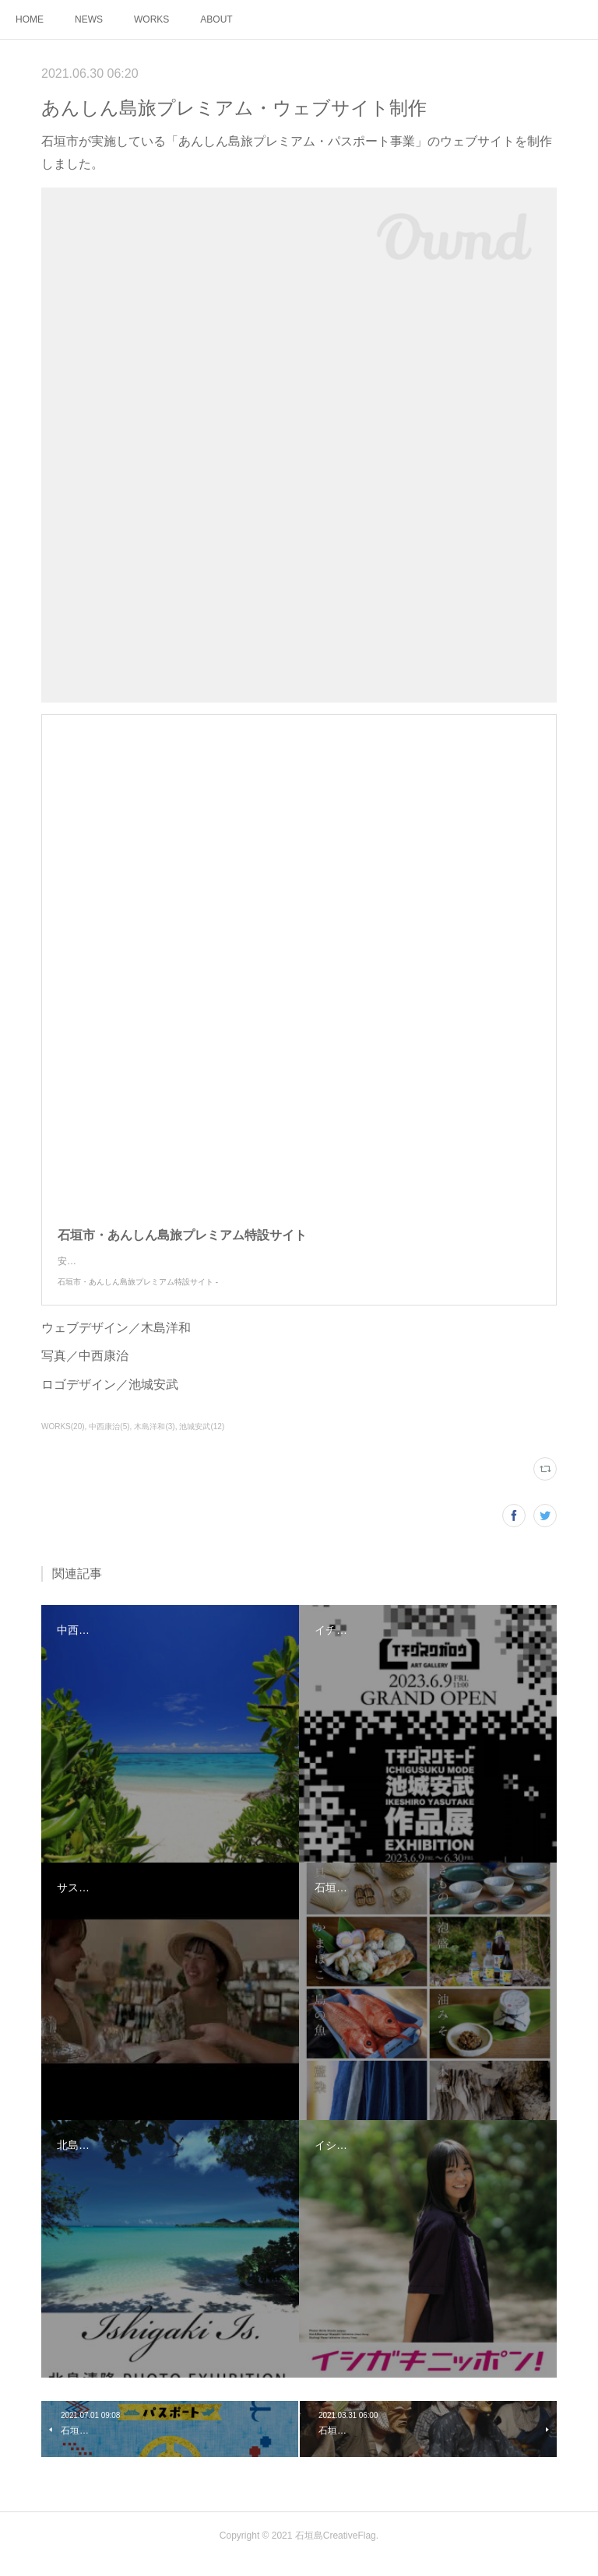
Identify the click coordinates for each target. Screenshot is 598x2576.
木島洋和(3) (154, 1442)
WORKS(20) (63, 1442)
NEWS (89, 19)
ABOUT (216, 19)
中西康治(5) (109, 1442)
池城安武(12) (201, 1442)
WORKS (151, 19)
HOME (30, 19)
